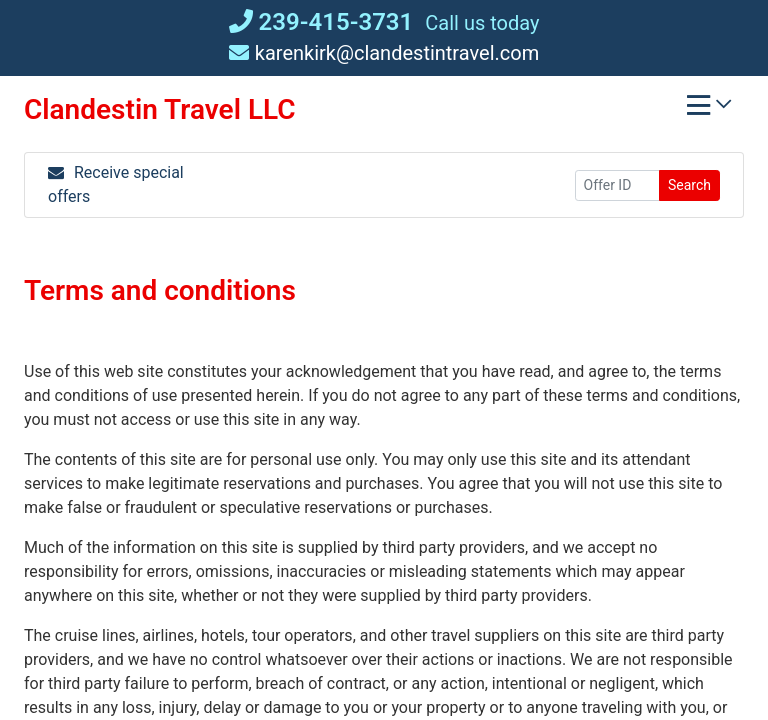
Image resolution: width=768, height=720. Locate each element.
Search (689, 185)
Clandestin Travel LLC (160, 109)
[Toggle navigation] (709, 110)
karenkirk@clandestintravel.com (384, 53)
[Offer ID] (617, 185)
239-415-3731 (321, 22)
